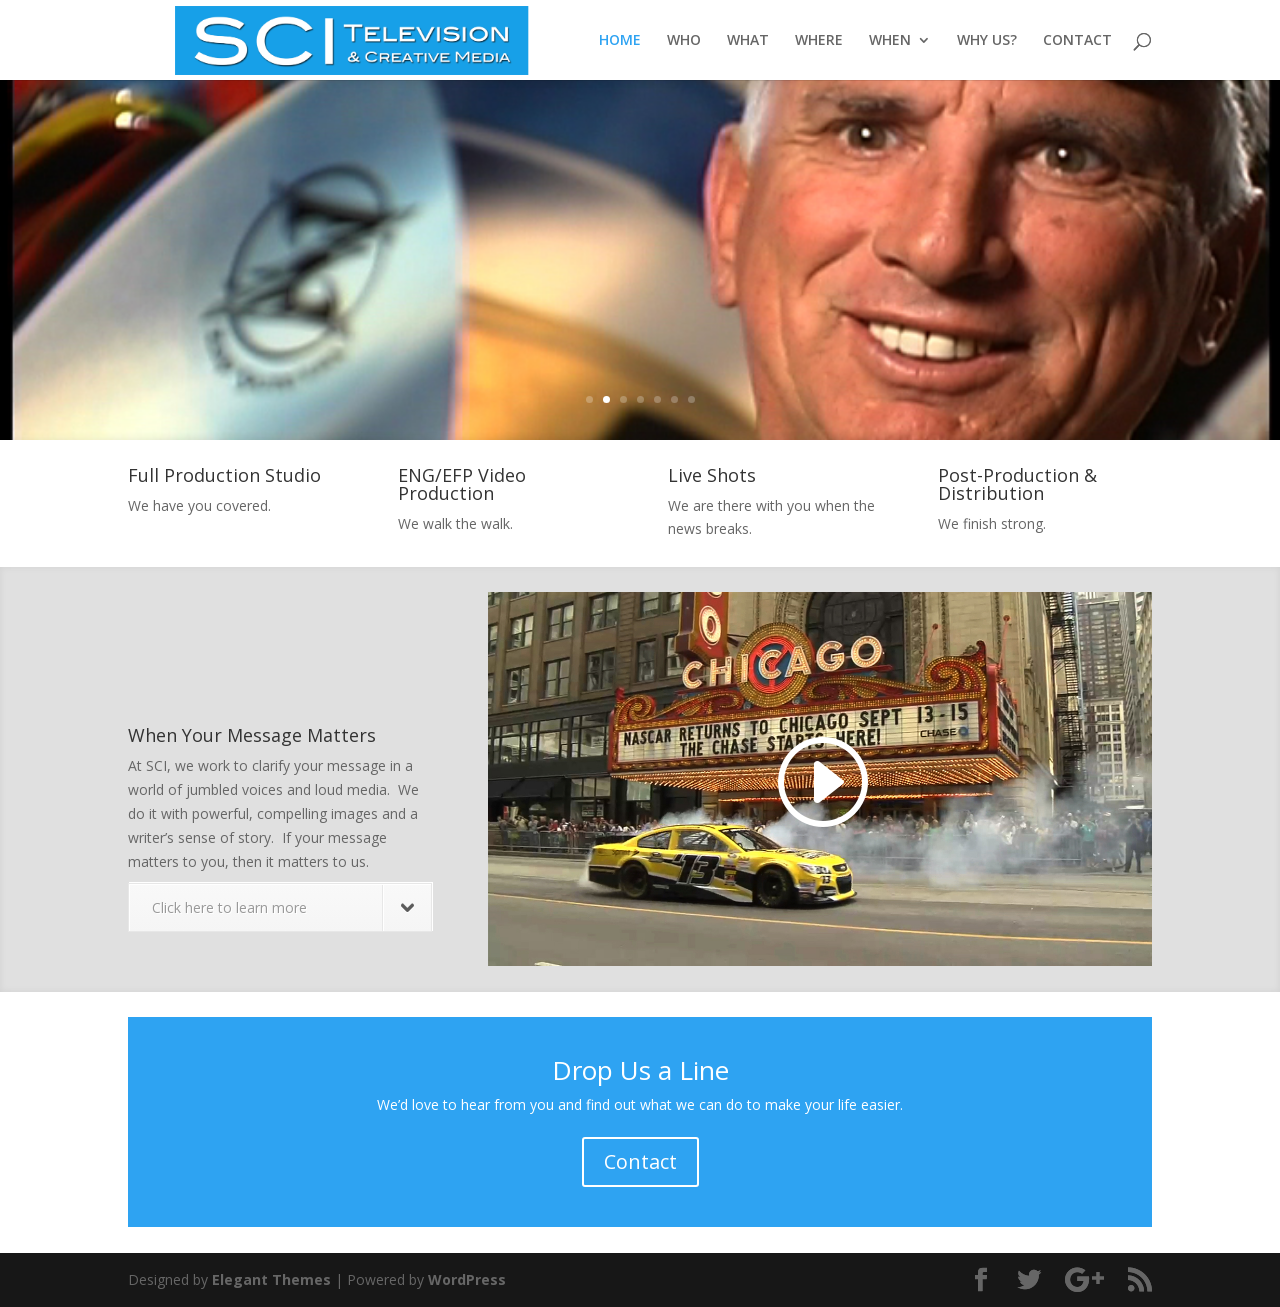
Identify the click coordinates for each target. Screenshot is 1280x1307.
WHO (684, 41)
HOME (620, 41)
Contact (640, 1161)
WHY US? (987, 41)
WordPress (467, 1279)
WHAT (748, 41)
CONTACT (1077, 41)
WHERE (819, 41)
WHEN (890, 41)
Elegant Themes (271, 1279)
